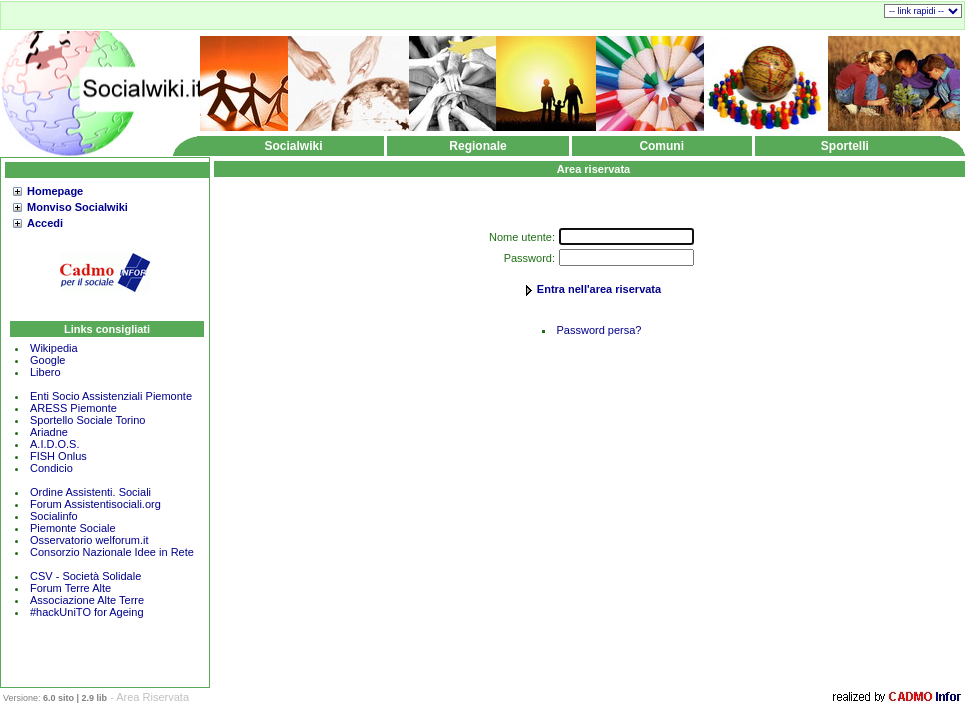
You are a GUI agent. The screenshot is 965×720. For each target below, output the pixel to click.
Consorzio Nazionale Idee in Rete (112, 552)
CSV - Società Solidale (85, 576)
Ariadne (49, 432)
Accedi (45, 223)
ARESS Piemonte (73, 408)
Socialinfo (54, 516)
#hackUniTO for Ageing (87, 612)
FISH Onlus (58, 456)
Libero (45, 372)
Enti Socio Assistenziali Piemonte (111, 396)
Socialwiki (294, 146)
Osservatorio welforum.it (89, 540)
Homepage (55, 191)
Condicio (51, 468)
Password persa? (599, 330)
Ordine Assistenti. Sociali (90, 492)
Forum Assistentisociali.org (95, 504)
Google (47, 360)
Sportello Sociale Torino (87, 420)
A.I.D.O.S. (55, 444)
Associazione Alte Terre (87, 600)
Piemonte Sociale (73, 528)
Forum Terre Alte (72, 588)
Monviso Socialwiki (77, 207)
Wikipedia (54, 348)
